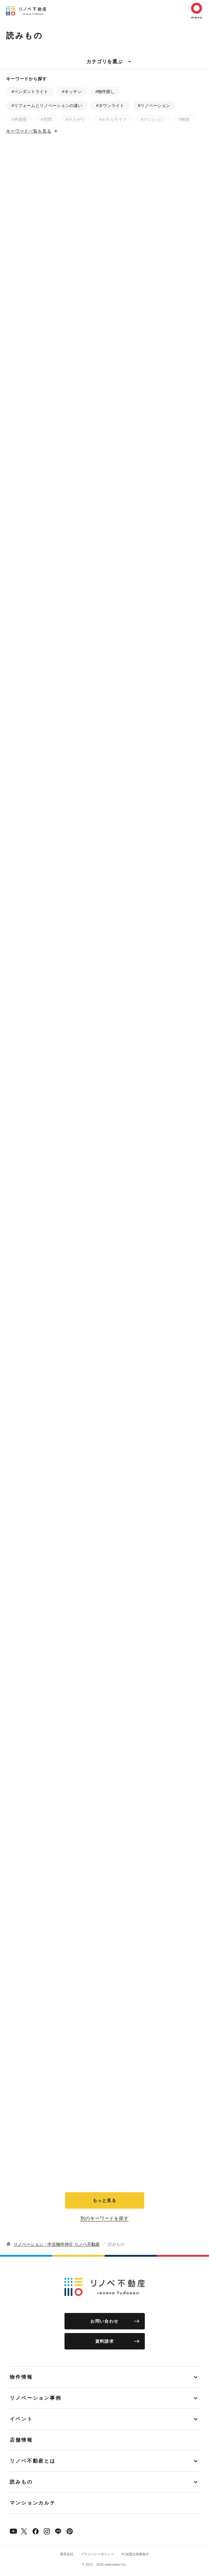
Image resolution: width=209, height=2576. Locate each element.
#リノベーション (154, 105)
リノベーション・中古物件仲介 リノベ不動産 (56, 2244)
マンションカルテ (33, 2502)
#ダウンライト (110, 105)
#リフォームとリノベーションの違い (47, 105)
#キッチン (72, 91)
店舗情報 (21, 2440)
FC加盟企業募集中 (135, 2554)
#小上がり (75, 119)
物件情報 (21, 2377)
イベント (21, 2419)
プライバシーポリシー (97, 2554)
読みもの (21, 2481)
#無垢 (184, 119)
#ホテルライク (113, 119)
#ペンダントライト (30, 91)
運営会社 (66, 2554)
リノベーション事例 (35, 2398)
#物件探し (105, 91)
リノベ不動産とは (33, 2460)
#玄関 (46, 119)
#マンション (153, 119)
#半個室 (19, 119)
